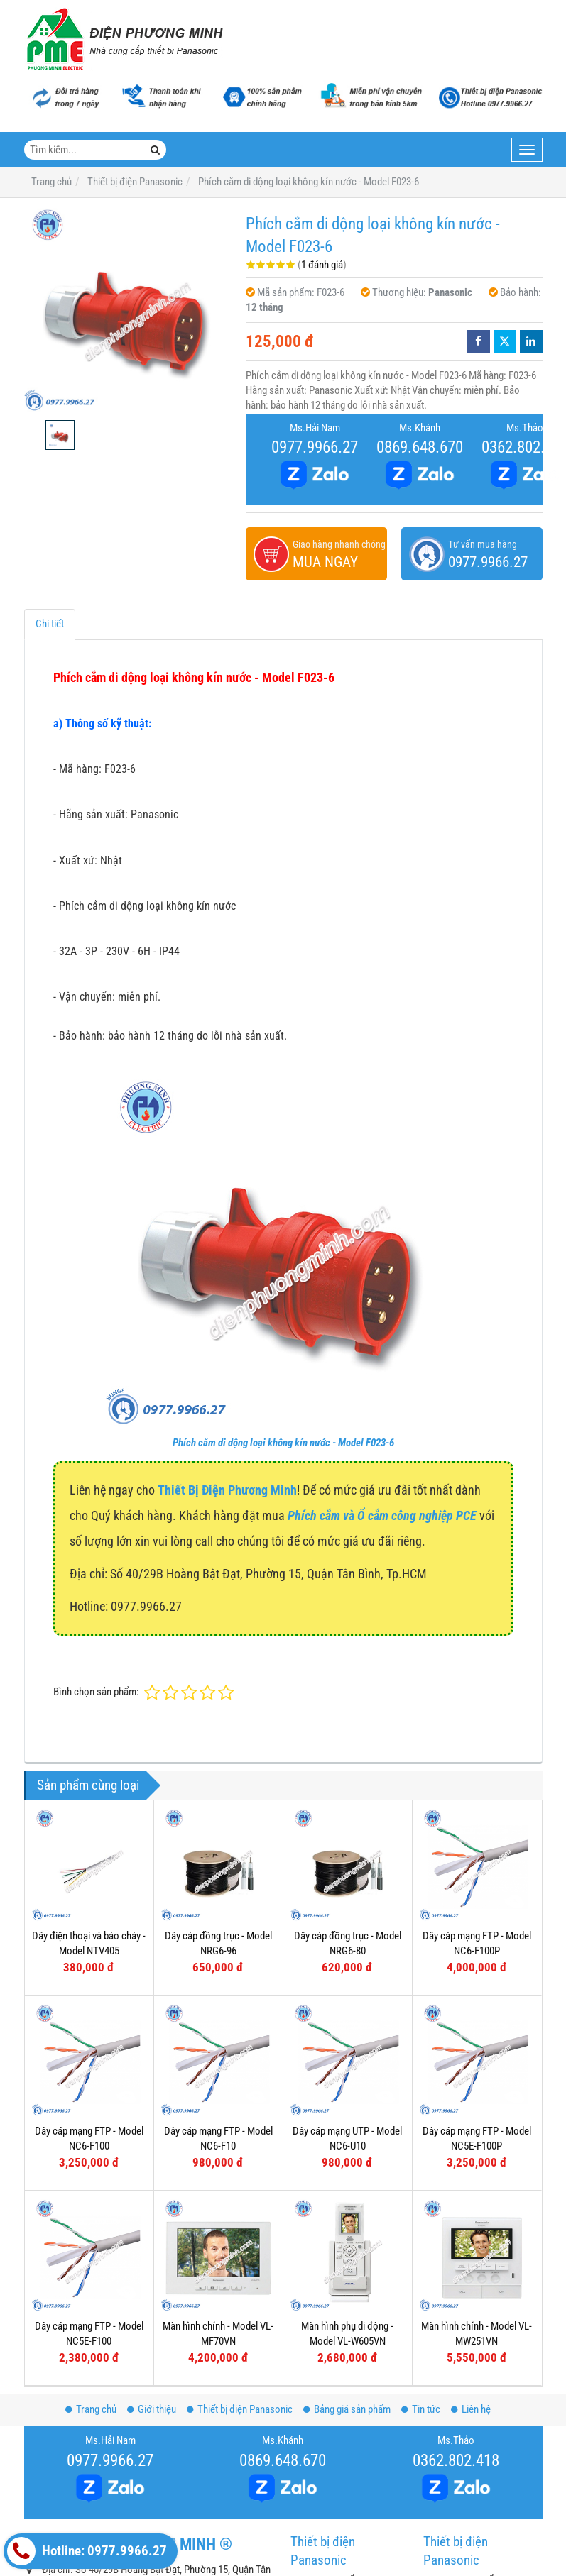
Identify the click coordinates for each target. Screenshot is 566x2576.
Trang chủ (90, 2409)
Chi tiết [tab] (50, 623)
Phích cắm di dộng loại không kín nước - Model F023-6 (283, 1442)
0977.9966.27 (314, 447)
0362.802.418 (456, 2460)
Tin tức (420, 2409)
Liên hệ (471, 2409)
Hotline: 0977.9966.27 (87, 2551)
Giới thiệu (151, 2409)
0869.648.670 (419, 447)
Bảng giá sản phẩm (347, 2409)
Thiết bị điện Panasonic (240, 2409)
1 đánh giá (322, 264)
